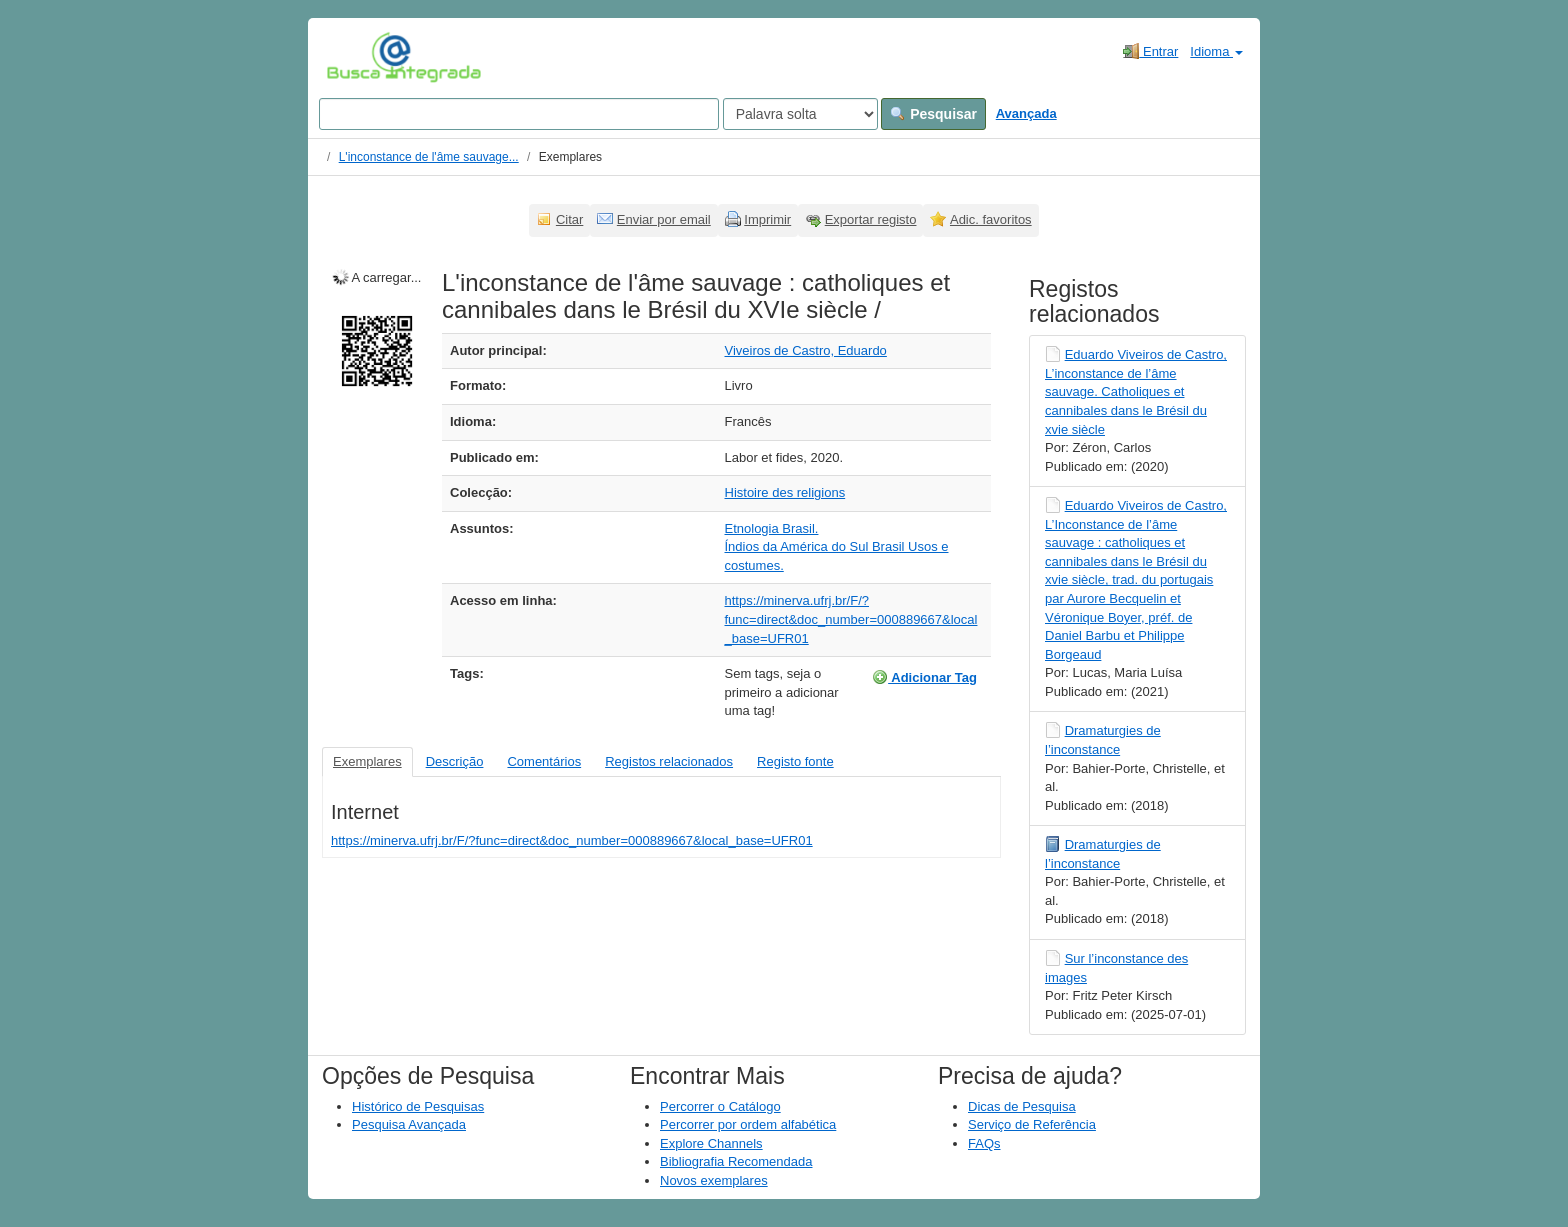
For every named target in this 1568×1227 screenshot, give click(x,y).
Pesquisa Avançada (409, 1124)
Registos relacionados (669, 761)
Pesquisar (933, 114)
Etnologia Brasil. (772, 528)
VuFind (357, 57)
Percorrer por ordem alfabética (748, 1124)
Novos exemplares (714, 1180)
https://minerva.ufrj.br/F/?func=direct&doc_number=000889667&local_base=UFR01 (851, 619)
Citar (569, 219)
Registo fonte (795, 761)
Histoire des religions (785, 492)
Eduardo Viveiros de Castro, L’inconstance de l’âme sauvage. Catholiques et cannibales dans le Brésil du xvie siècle (1136, 391)
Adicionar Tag (924, 677)
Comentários (544, 761)
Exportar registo (871, 219)
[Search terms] (519, 114)
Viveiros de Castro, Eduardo (806, 350)
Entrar (1150, 51)
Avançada (1026, 113)
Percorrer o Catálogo (720, 1106)
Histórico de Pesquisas (418, 1106)
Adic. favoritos (991, 219)
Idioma (1216, 51)
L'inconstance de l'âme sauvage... (429, 157)
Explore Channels (711, 1143)
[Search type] (800, 114)
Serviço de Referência (1032, 1124)
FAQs (984, 1143)
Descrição (455, 761)
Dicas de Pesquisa (1022, 1106)
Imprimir (767, 219)
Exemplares (367, 761)
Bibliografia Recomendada (736, 1161)
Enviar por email (664, 219)
